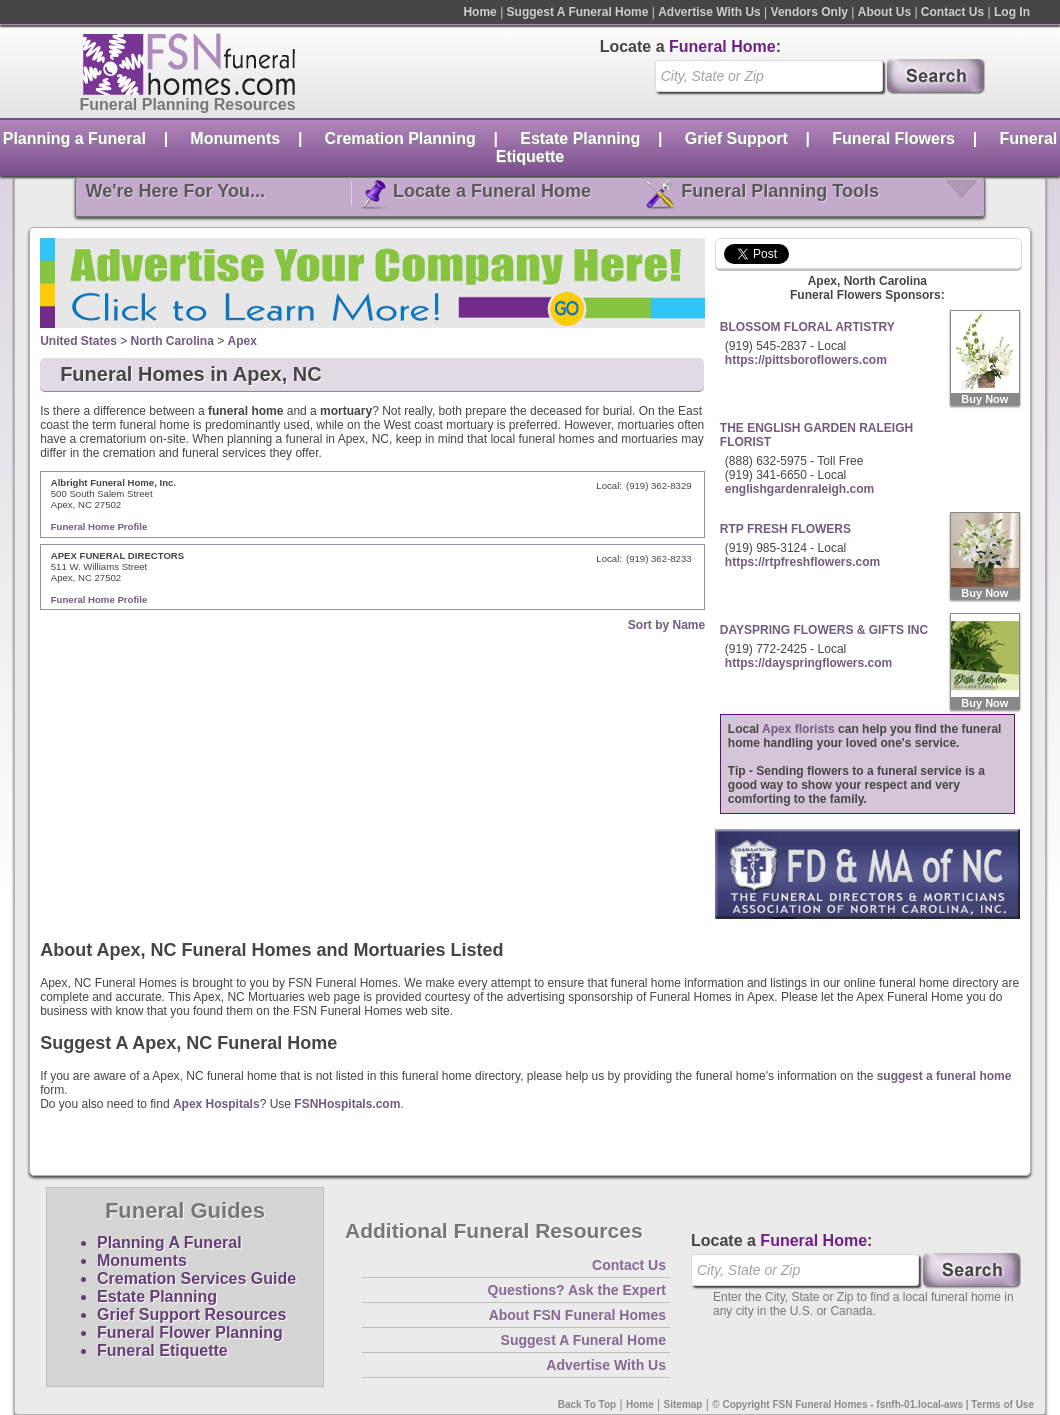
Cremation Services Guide (196, 1278)
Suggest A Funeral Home (578, 12)
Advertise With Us (709, 12)
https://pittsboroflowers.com (806, 360)
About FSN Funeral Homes (577, 1315)
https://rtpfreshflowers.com (802, 562)
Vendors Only (809, 12)
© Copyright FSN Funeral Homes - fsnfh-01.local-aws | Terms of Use (873, 1404)
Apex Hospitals (216, 1104)
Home (479, 12)
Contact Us (952, 12)
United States (78, 341)
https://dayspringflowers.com (808, 663)
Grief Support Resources (191, 1314)
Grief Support (736, 138)
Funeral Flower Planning (190, 1332)
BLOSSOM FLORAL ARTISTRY (807, 327)
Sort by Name (666, 625)
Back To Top (587, 1404)
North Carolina (172, 341)
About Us (884, 12)
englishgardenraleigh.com (799, 489)
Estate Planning (580, 138)
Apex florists (798, 729)
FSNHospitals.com (347, 1104)
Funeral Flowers (893, 138)
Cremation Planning (400, 138)
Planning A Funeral (169, 1242)
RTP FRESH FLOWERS (785, 529)
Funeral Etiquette (162, 1350)
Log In (1012, 12)
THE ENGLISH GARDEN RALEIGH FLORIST (816, 435)
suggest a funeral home (944, 1076)
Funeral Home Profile (99, 526)
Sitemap (683, 1404)
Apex (242, 341)
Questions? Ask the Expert (577, 1290)
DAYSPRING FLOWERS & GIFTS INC (824, 630)
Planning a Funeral (74, 138)
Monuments (235, 138)
